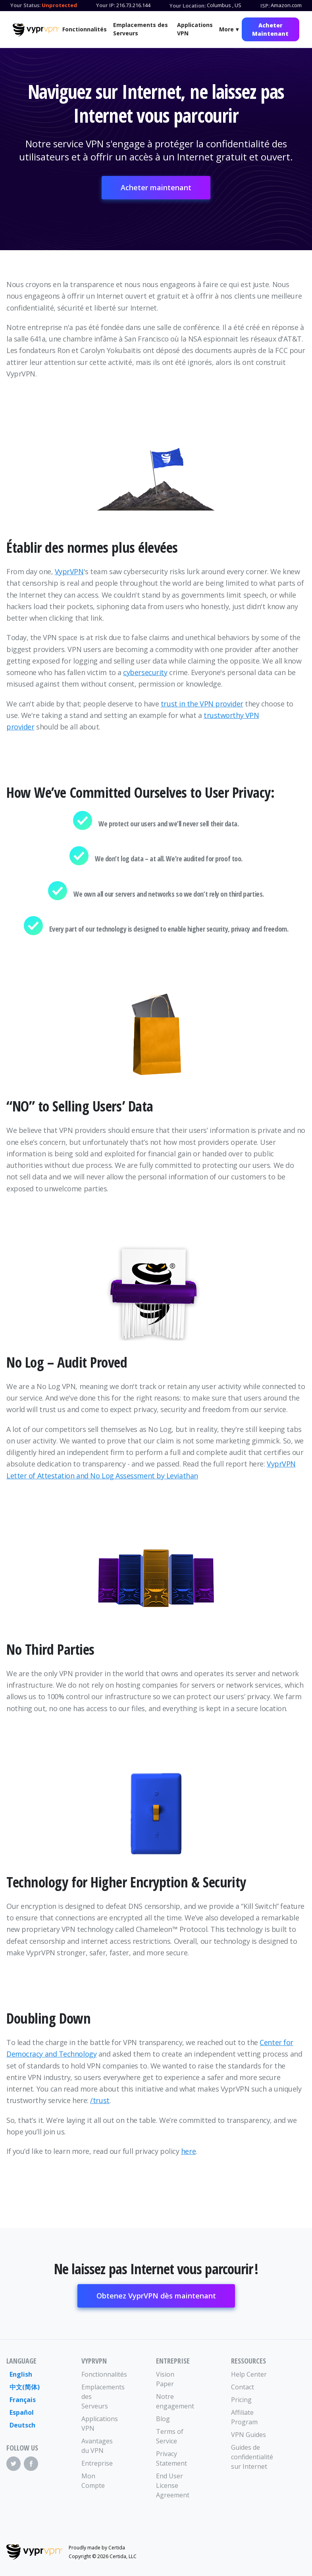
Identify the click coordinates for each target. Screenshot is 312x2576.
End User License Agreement (172, 2485)
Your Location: (187, 5)
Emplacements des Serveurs (140, 29)
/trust (99, 2100)
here (188, 2151)
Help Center (249, 2374)
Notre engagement (174, 2401)
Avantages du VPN (97, 2446)
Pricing (241, 2399)
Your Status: (25, 5)
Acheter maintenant (156, 187)
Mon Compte (93, 2481)
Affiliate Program (244, 2417)
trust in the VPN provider (202, 703)
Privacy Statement (171, 2458)
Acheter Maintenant (270, 29)
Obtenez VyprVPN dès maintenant (156, 2295)
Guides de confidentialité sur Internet (249, 2457)
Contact (242, 2387)
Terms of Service (169, 2436)
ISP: (265, 5)
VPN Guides (248, 2434)
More (226, 29)
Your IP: (105, 5)
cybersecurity (145, 672)
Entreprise (97, 2463)
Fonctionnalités (84, 29)
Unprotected (59, 5)
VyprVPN (69, 571)
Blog (163, 2418)
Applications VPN (195, 29)
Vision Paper (165, 2379)
